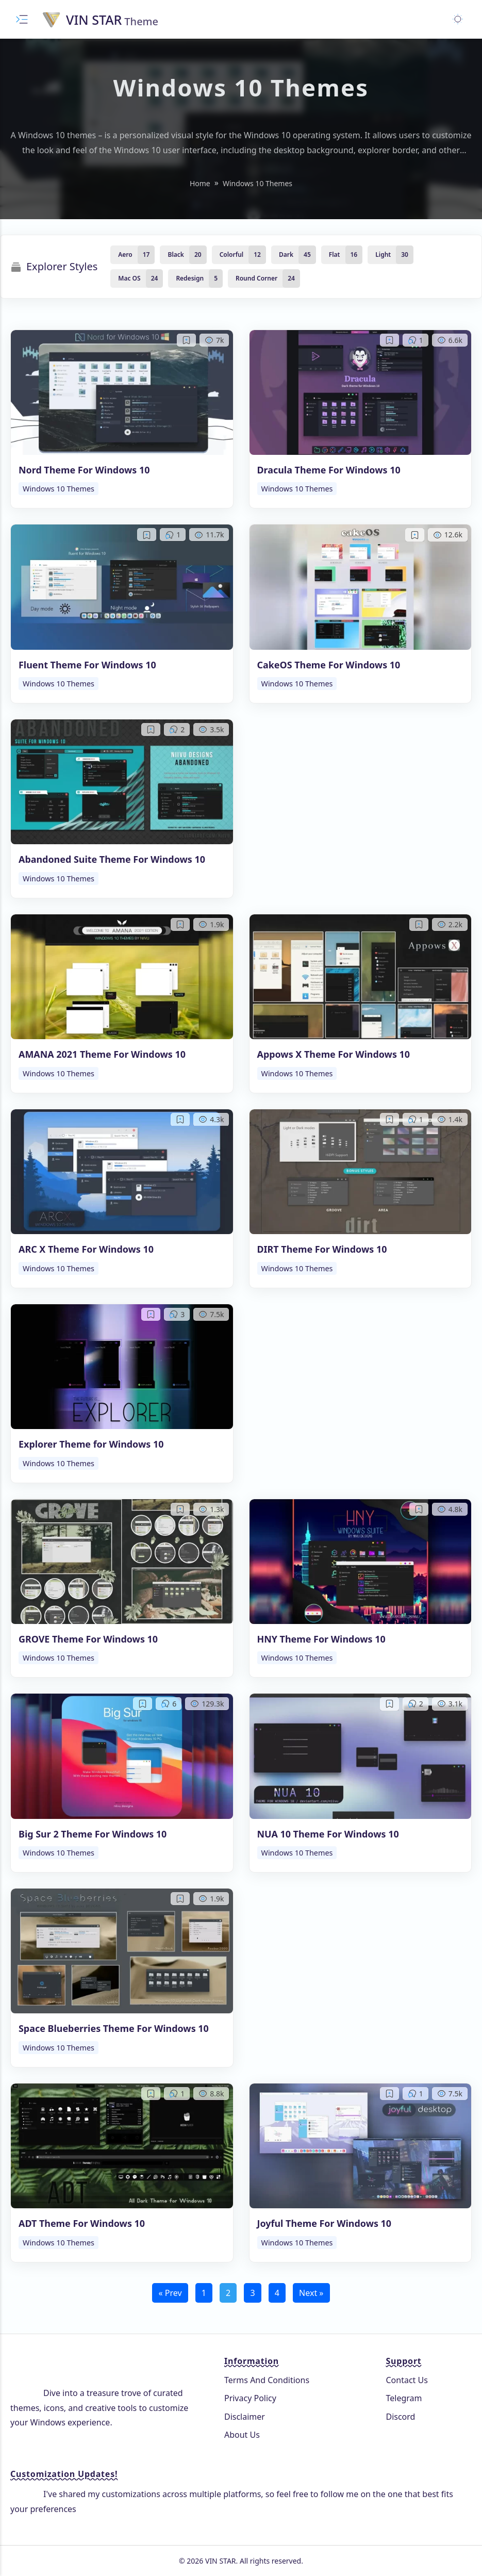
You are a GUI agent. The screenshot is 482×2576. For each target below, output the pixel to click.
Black (176, 254)
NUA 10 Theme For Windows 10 (328, 1834)
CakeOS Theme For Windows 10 (329, 665)
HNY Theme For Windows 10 (321, 1639)
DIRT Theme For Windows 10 (322, 1249)
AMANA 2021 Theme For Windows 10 (102, 1054)
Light (383, 254)
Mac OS (129, 278)
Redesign (190, 278)
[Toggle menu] (22, 19)
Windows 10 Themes (58, 489)
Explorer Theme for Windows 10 (91, 1444)
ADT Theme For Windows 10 (82, 2223)
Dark (286, 254)
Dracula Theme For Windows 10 (329, 470)
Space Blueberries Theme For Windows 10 (114, 2028)
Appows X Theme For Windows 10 (333, 1054)
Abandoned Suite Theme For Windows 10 (112, 859)
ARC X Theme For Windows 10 (86, 1249)
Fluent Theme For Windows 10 (87, 665)
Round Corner (256, 278)
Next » (311, 2293)
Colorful (232, 254)
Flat (334, 254)
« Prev (169, 2293)
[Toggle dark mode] (457, 19)
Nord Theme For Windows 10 (84, 470)
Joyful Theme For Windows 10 (324, 2223)
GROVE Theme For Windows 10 (88, 1639)
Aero (125, 254)
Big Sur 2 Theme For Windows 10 (93, 1834)
